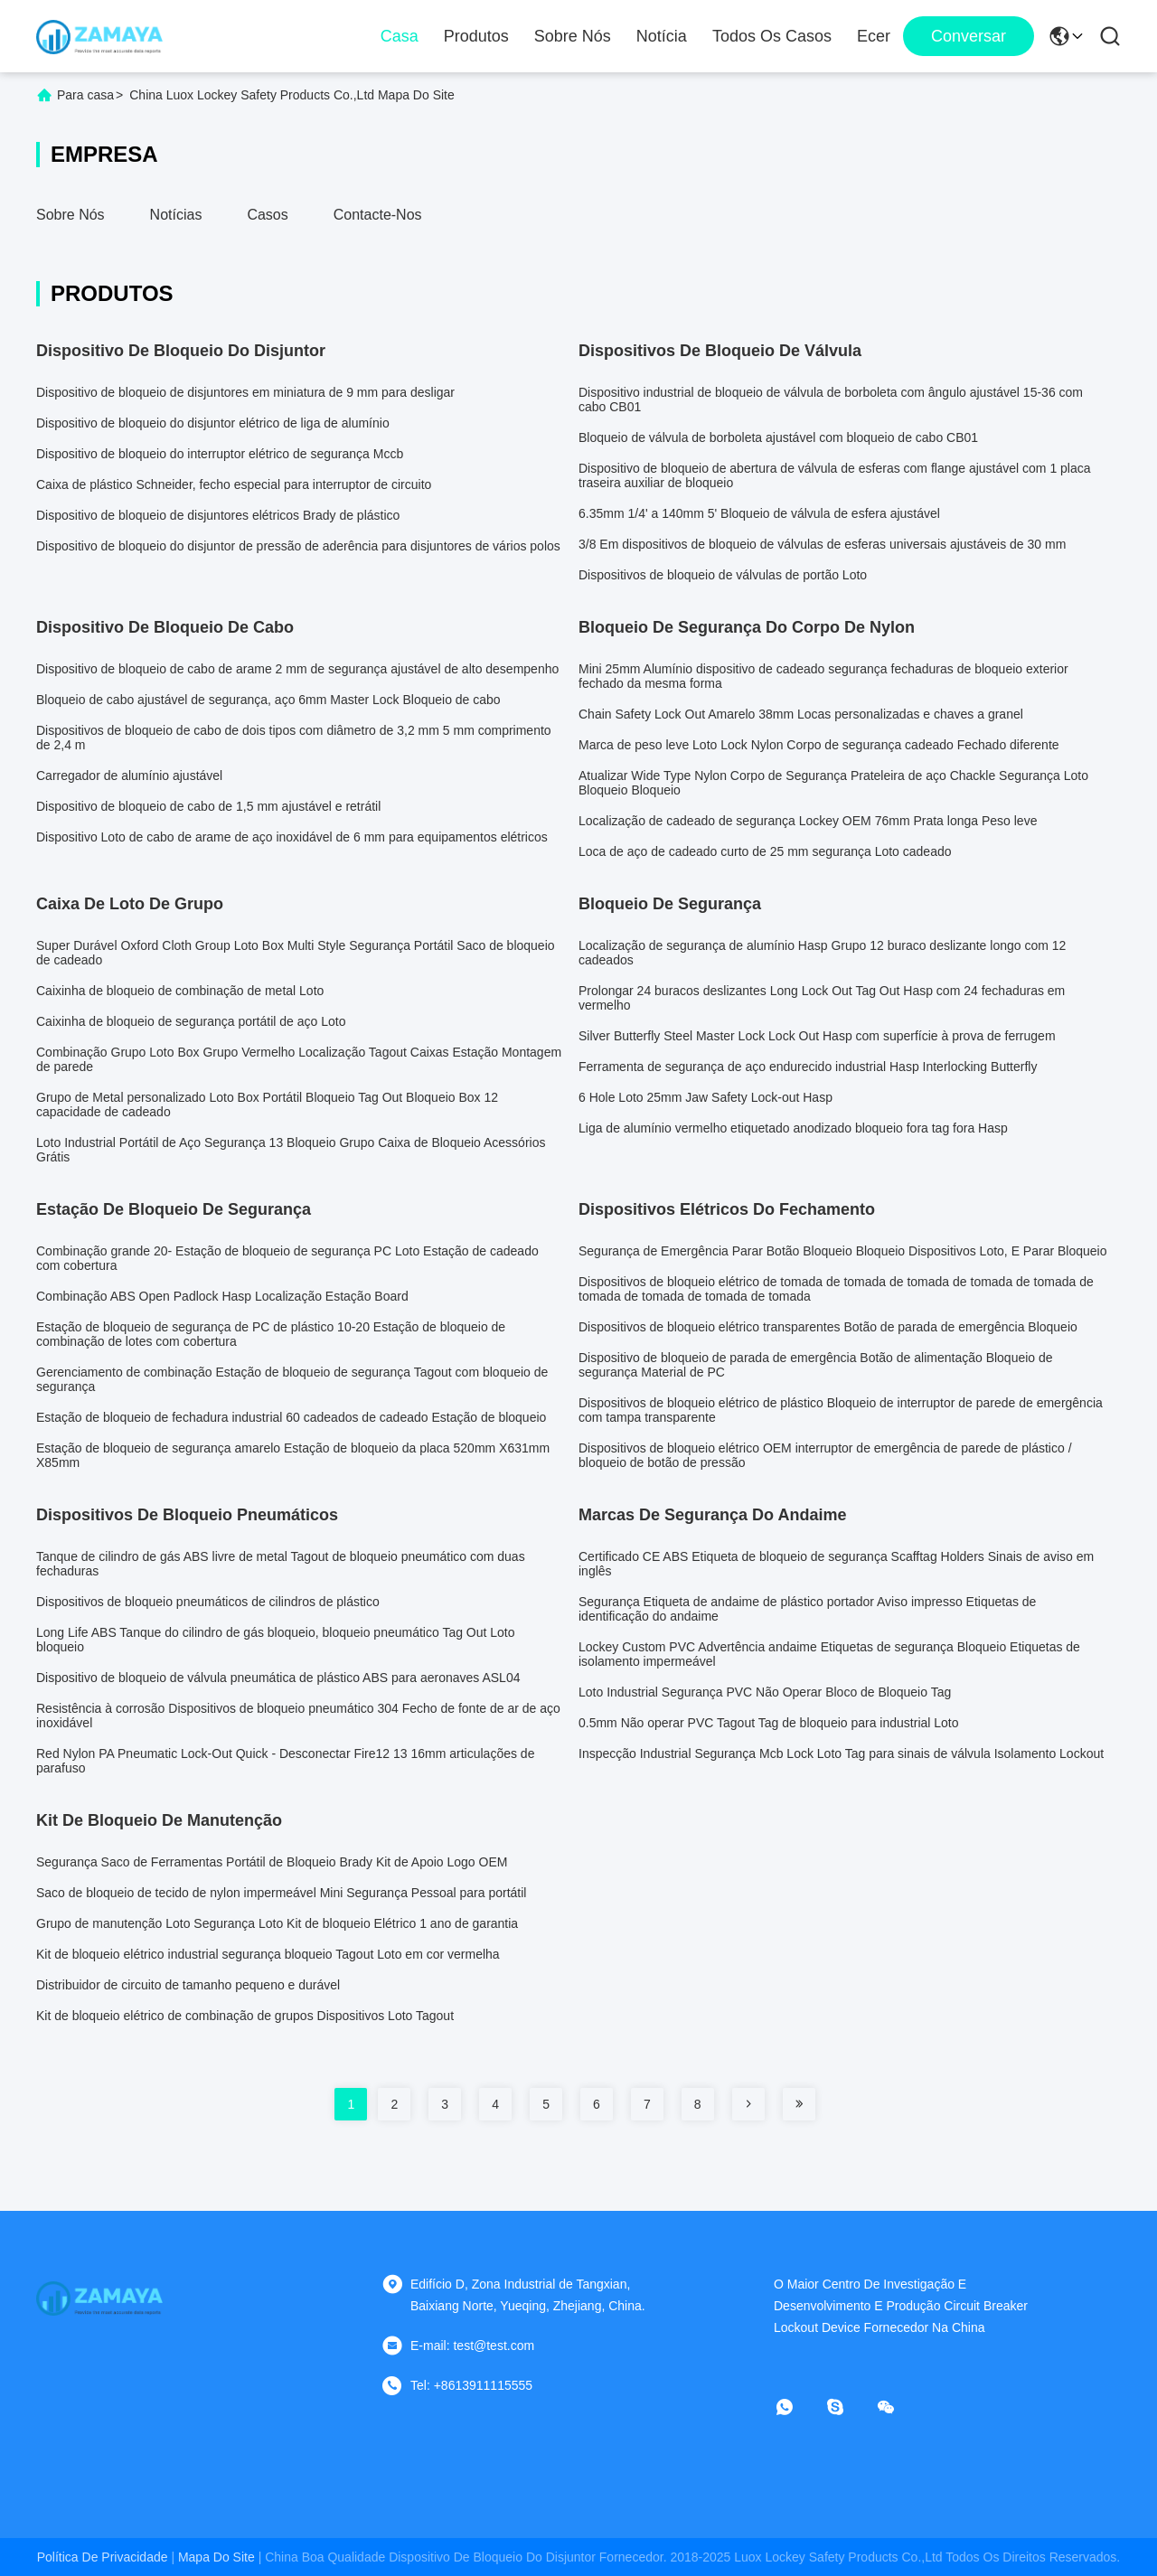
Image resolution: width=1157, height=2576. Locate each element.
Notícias (176, 214)
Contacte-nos (378, 214)
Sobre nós (572, 36)
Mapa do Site (216, 2557)
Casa (400, 36)
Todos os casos (772, 36)
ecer (873, 36)
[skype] (847, 2407)
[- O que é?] (797, 2407)
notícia (661, 36)
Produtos (476, 36)
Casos (267, 214)
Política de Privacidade (102, 2557)
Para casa (85, 95)
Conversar (968, 36)
